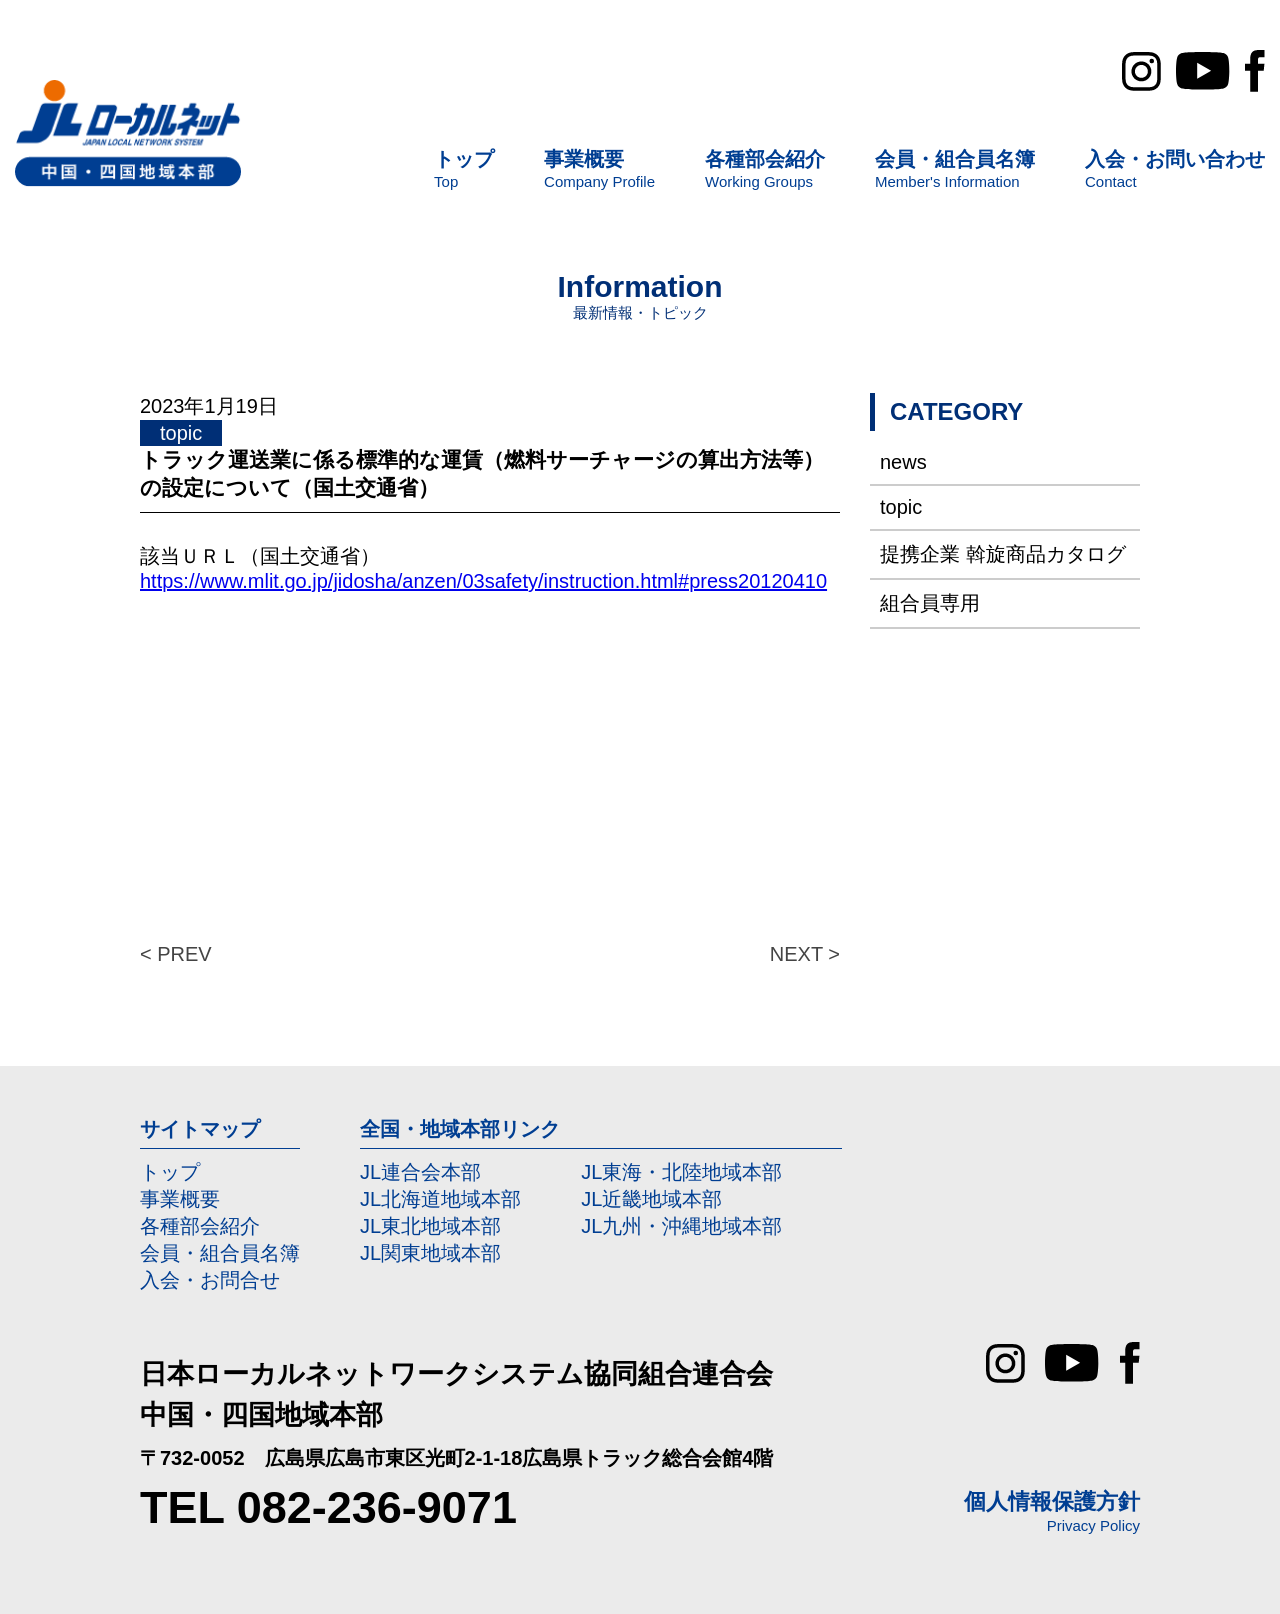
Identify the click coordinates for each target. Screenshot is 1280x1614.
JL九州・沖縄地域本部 (681, 1226)
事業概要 (180, 1199)
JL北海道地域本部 (440, 1199)
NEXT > (805, 954)
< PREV (176, 954)
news (903, 462)
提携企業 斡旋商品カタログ (1003, 554)
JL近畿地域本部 (651, 1199)
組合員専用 (930, 603)
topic (901, 507)
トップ (170, 1172)
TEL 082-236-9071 (328, 1507)
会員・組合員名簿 (220, 1253)
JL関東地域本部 (430, 1253)
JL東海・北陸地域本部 (681, 1172)
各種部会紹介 (200, 1226)
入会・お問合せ (210, 1280)
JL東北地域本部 (430, 1226)
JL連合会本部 (420, 1172)
